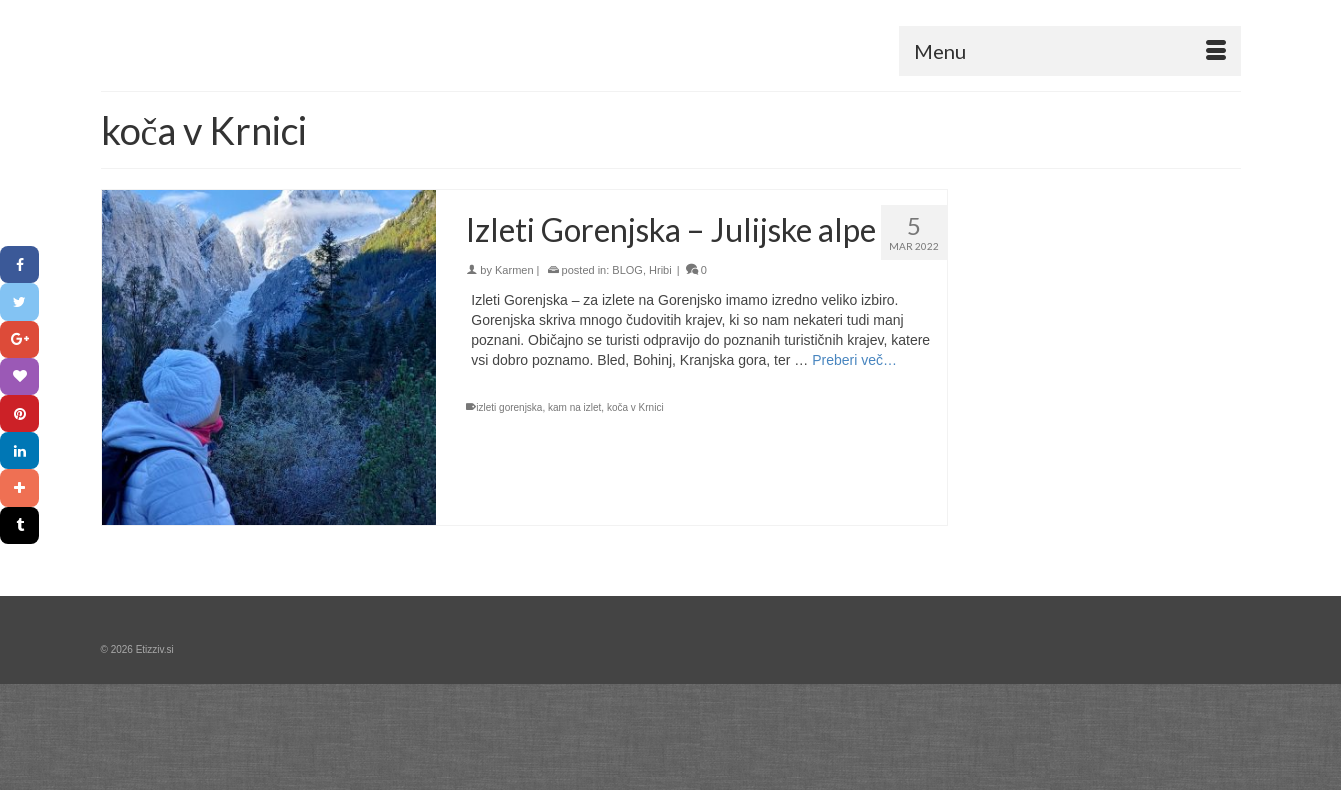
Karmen (514, 270)
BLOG (627, 270)
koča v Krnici (635, 407)
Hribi (660, 270)
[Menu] (1070, 51)
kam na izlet (574, 407)
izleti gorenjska (509, 407)
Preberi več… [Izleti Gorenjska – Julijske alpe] (854, 360)
